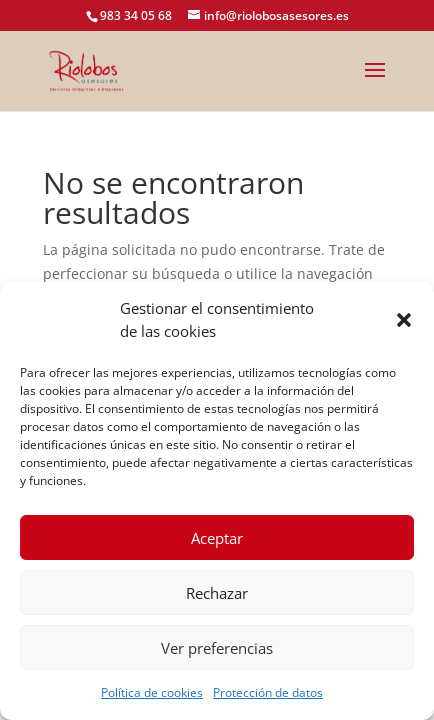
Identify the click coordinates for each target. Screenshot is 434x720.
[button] (404, 320)
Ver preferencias (217, 648)
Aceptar (217, 538)
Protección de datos (268, 692)
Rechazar (217, 593)
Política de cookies (152, 692)
